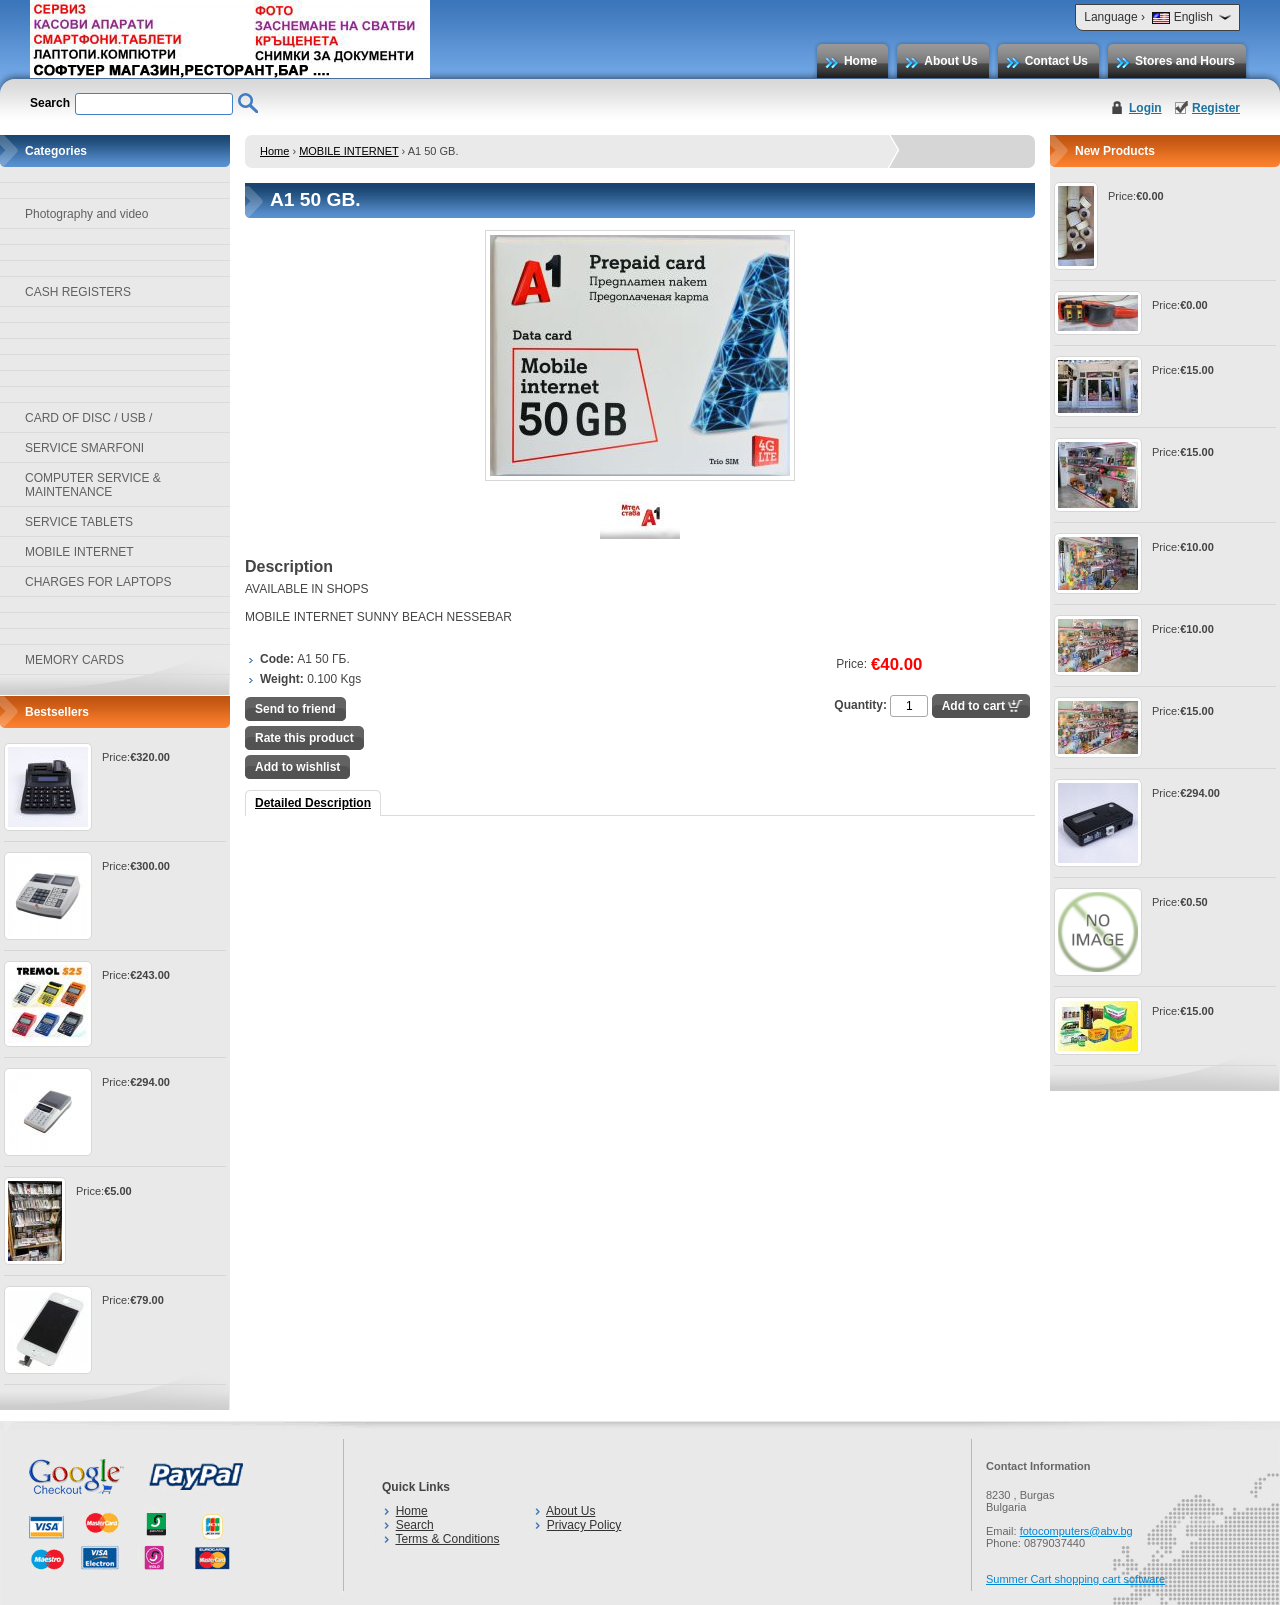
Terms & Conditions (447, 1539)
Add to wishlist (297, 767)
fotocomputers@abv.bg (1076, 1531)
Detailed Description (313, 803)
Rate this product (304, 738)
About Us (950, 61)
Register (1216, 108)
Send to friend (295, 709)
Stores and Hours (1185, 61)
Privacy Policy (584, 1525)
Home (860, 61)
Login (1145, 108)
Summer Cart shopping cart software (1075, 1579)
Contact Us (1056, 61)
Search (415, 1525)
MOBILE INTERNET (348, 151)
